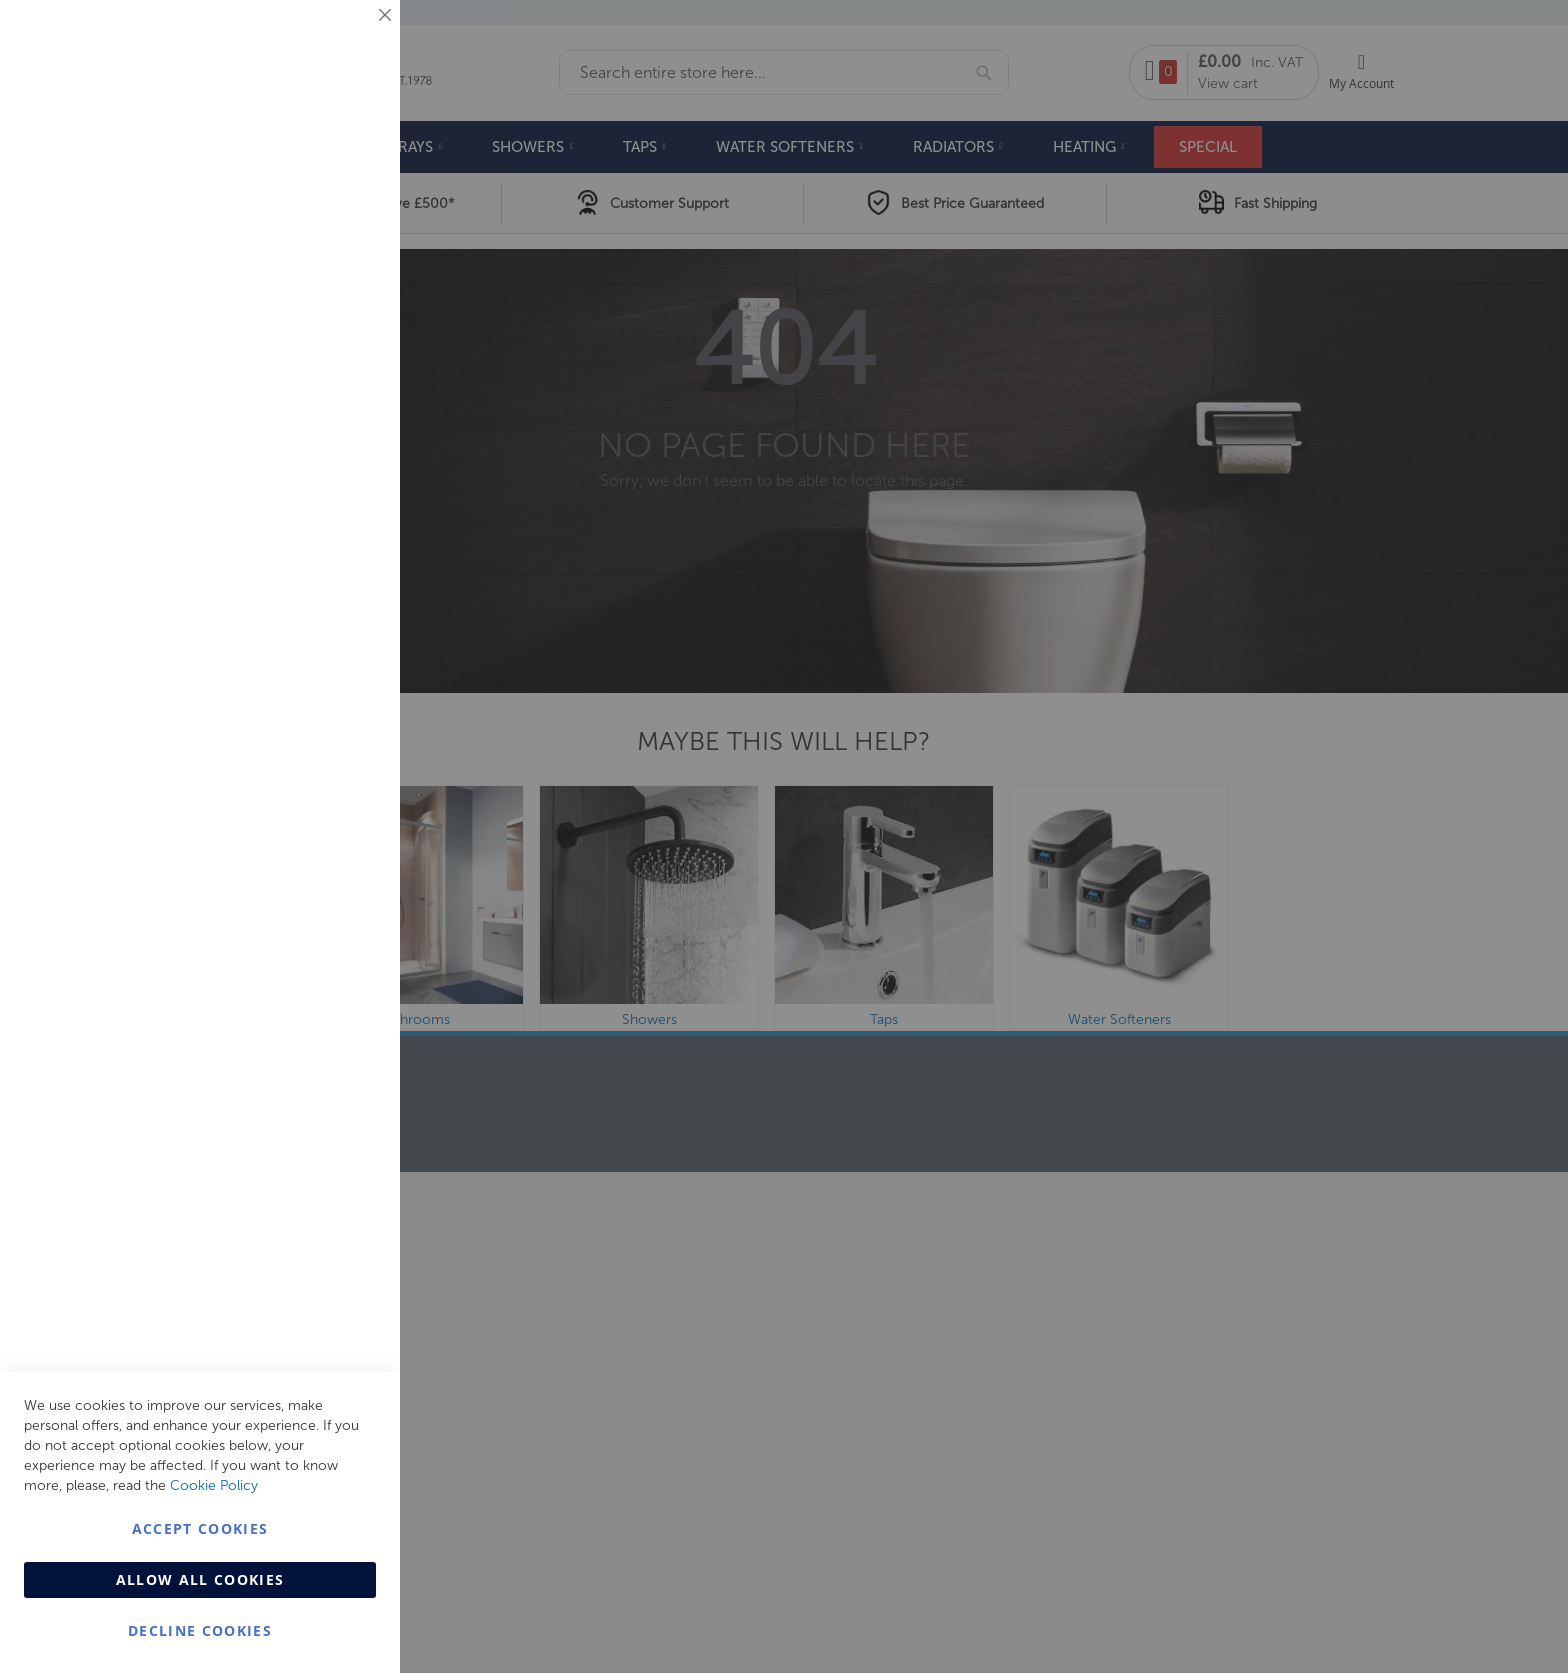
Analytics (345, 503)
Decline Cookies (200, 1630)
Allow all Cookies (200, 1579)
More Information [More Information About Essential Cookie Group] (320, 165)
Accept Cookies (200, 1528)
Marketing (345, 251)
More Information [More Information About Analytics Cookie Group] (320, 609)
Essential (345, 39)
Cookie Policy (214, 1485)
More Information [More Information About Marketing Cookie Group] (320, 417)
